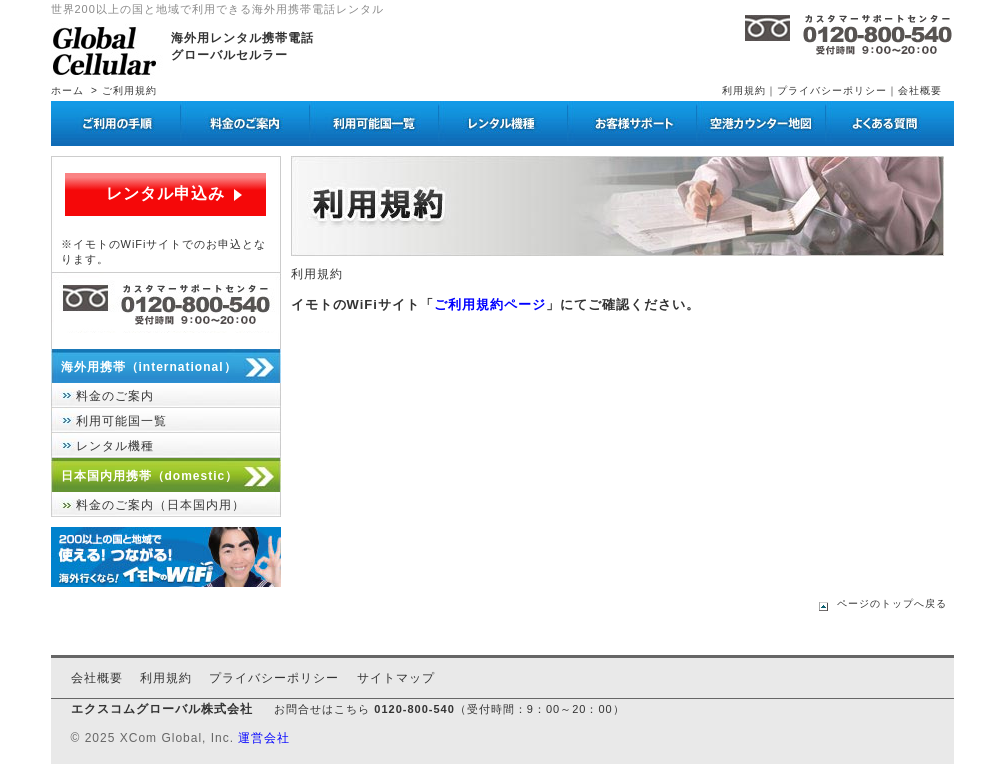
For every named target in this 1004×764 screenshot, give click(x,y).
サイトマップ (396, 678)
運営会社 (264, 738)
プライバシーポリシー (832, 90)
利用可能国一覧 (121, 421)
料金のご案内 (115, 396)
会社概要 (920, 90)
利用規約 (744, 90)
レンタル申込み (165, 193)
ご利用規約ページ (490, 304)
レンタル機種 (115, 446)
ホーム (67, 90)
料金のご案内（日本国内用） (160, 505)
